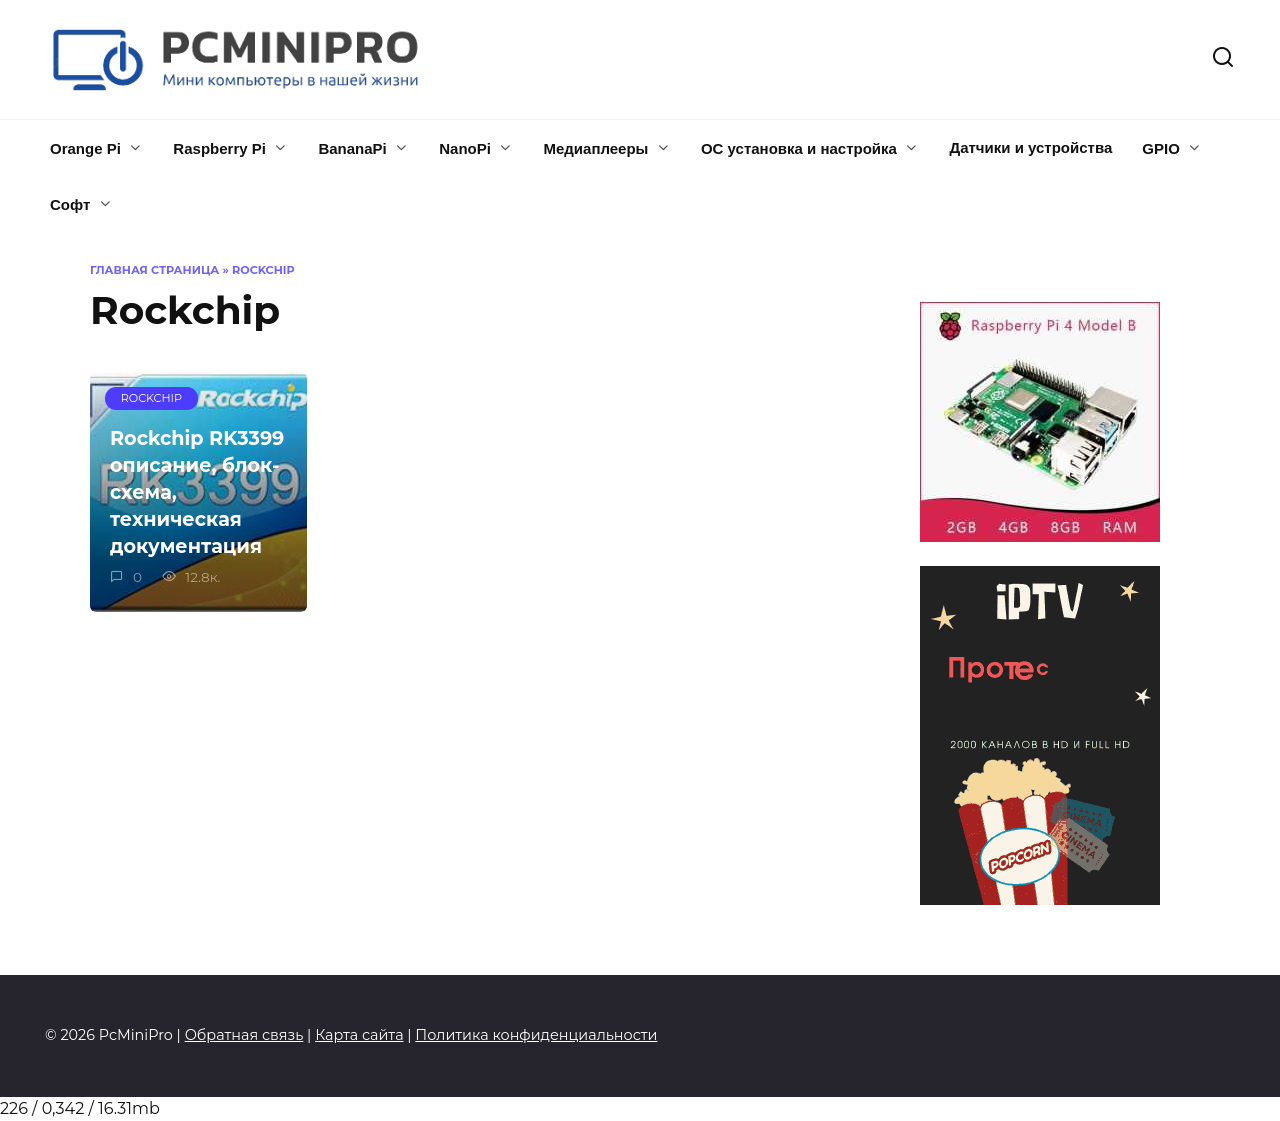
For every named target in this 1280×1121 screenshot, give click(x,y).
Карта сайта (359, 1035)
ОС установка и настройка (799, 148)
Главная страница (154, 270)
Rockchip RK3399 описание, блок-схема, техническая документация (197, 492)
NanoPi (465, 148)
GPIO (1161, 148)
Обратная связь (244, 1035)
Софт (70, 204)
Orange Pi (85, 148)
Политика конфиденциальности (536, 1035)
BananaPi (352, 148)
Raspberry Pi (219, 148)
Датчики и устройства (1030, 147)
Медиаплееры (595, 148)
